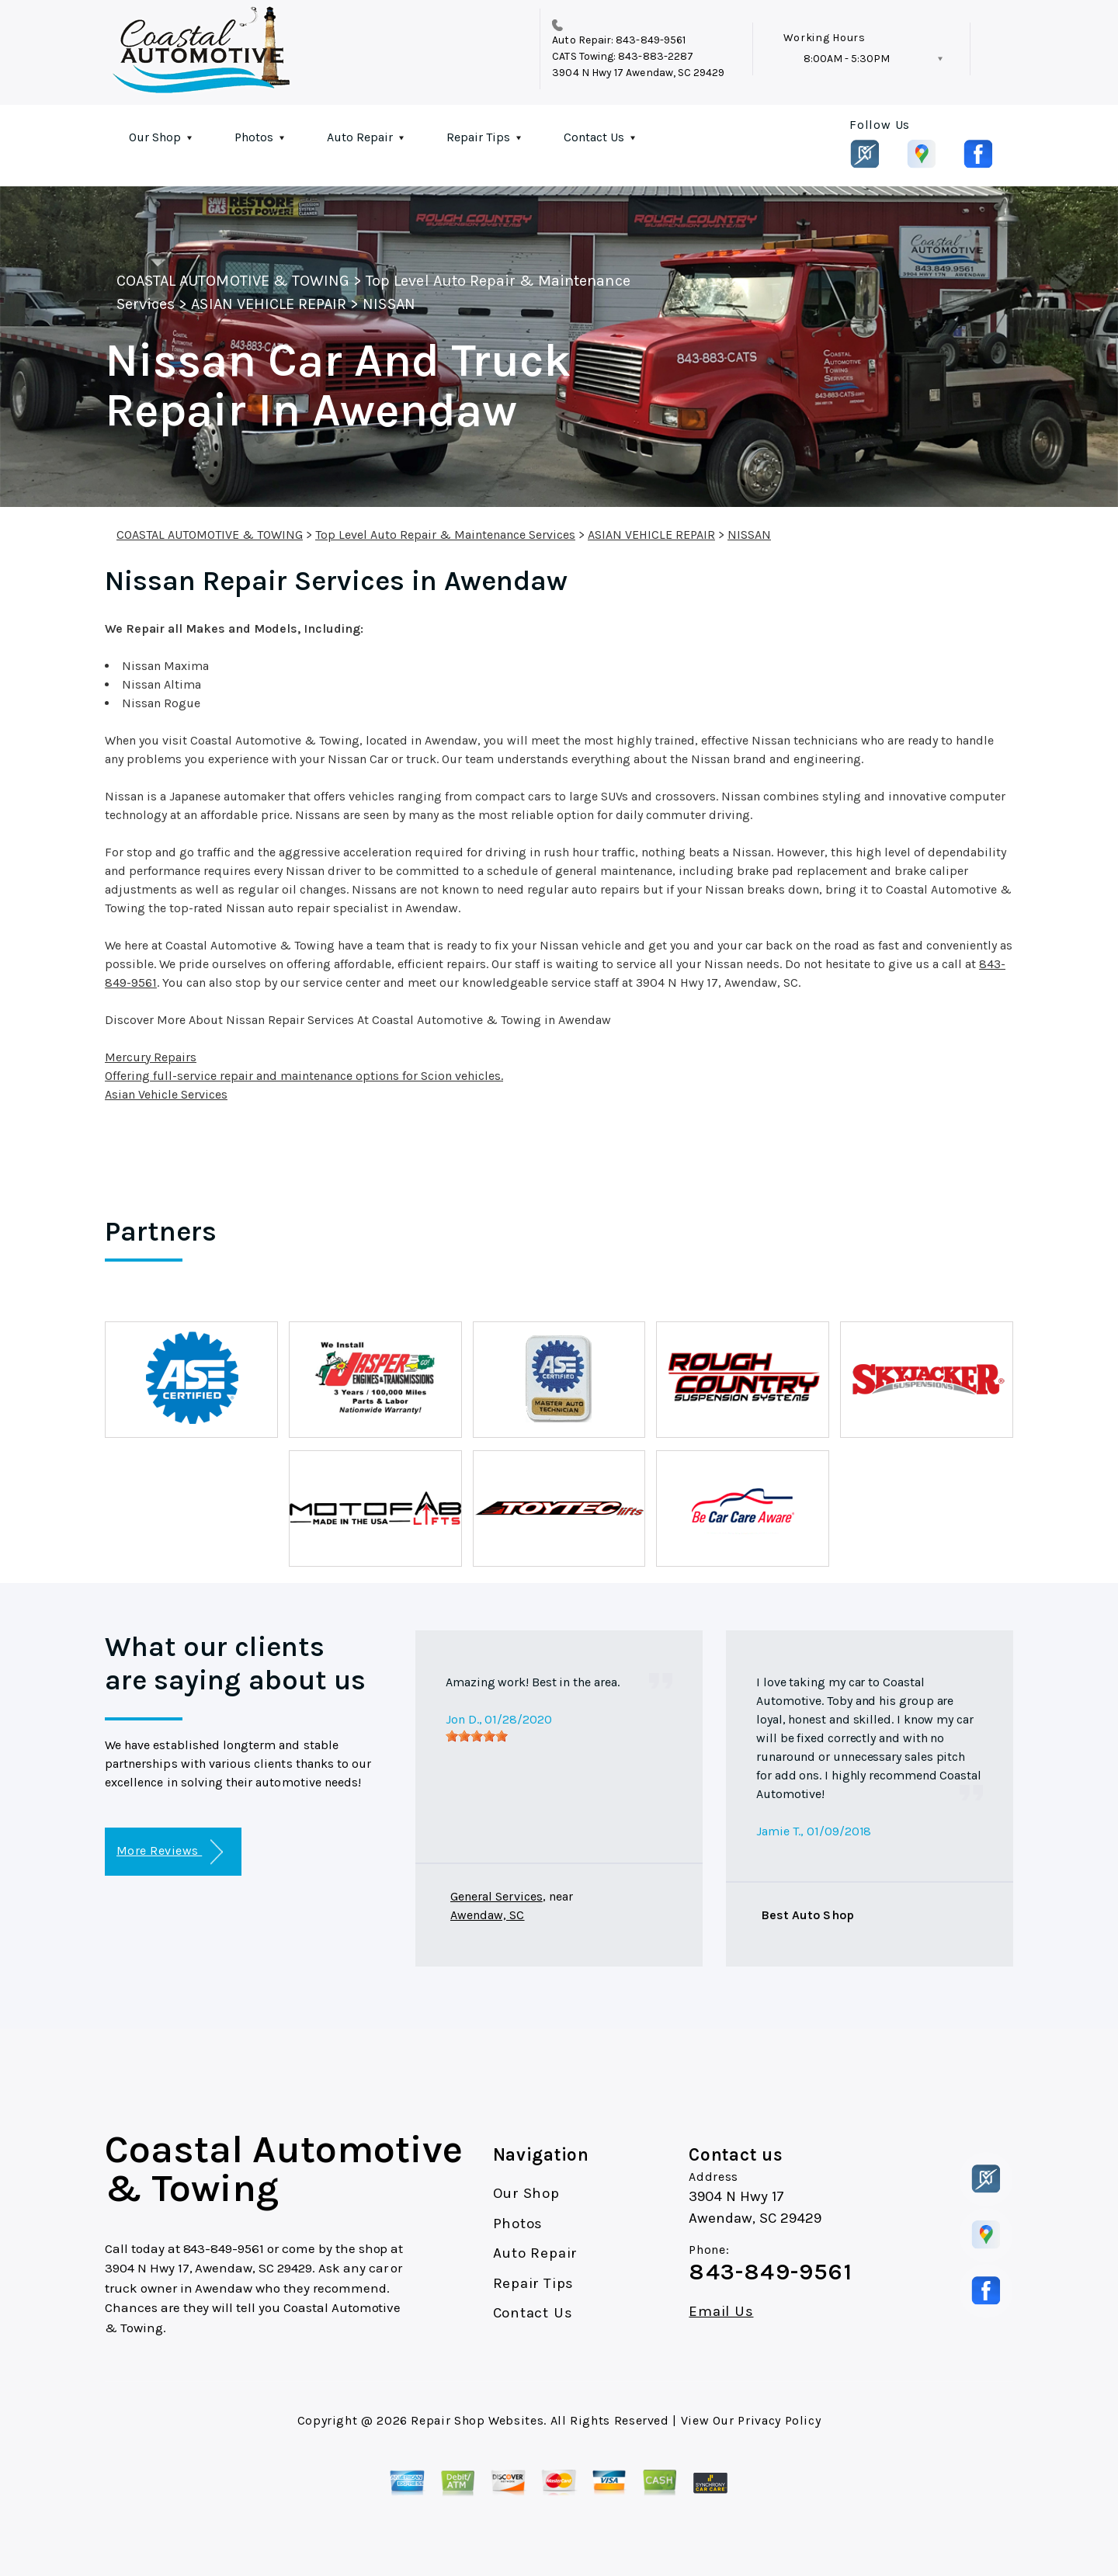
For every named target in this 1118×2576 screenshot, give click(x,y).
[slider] (477, 1736)
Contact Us (594, 137)
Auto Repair (360, 137)
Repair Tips (478, 137)
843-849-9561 (651, 40)
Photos (253, 137)
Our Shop (155, 137)
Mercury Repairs (150, 1057)
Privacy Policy (779, 2420)
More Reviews (169, 1852)
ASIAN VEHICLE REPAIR (268, 304)
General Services (496, 1896)
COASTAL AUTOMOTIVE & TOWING (232, 281)
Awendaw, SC (487, 1915)
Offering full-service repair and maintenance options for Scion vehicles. (304, 1075)
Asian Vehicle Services (166, 1094)
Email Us (721, 2311)
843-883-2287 (655, 56)
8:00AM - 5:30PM (847, 58)
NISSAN (389, 304)
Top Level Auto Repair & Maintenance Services (445, 534)
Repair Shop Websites (477, 2420)
